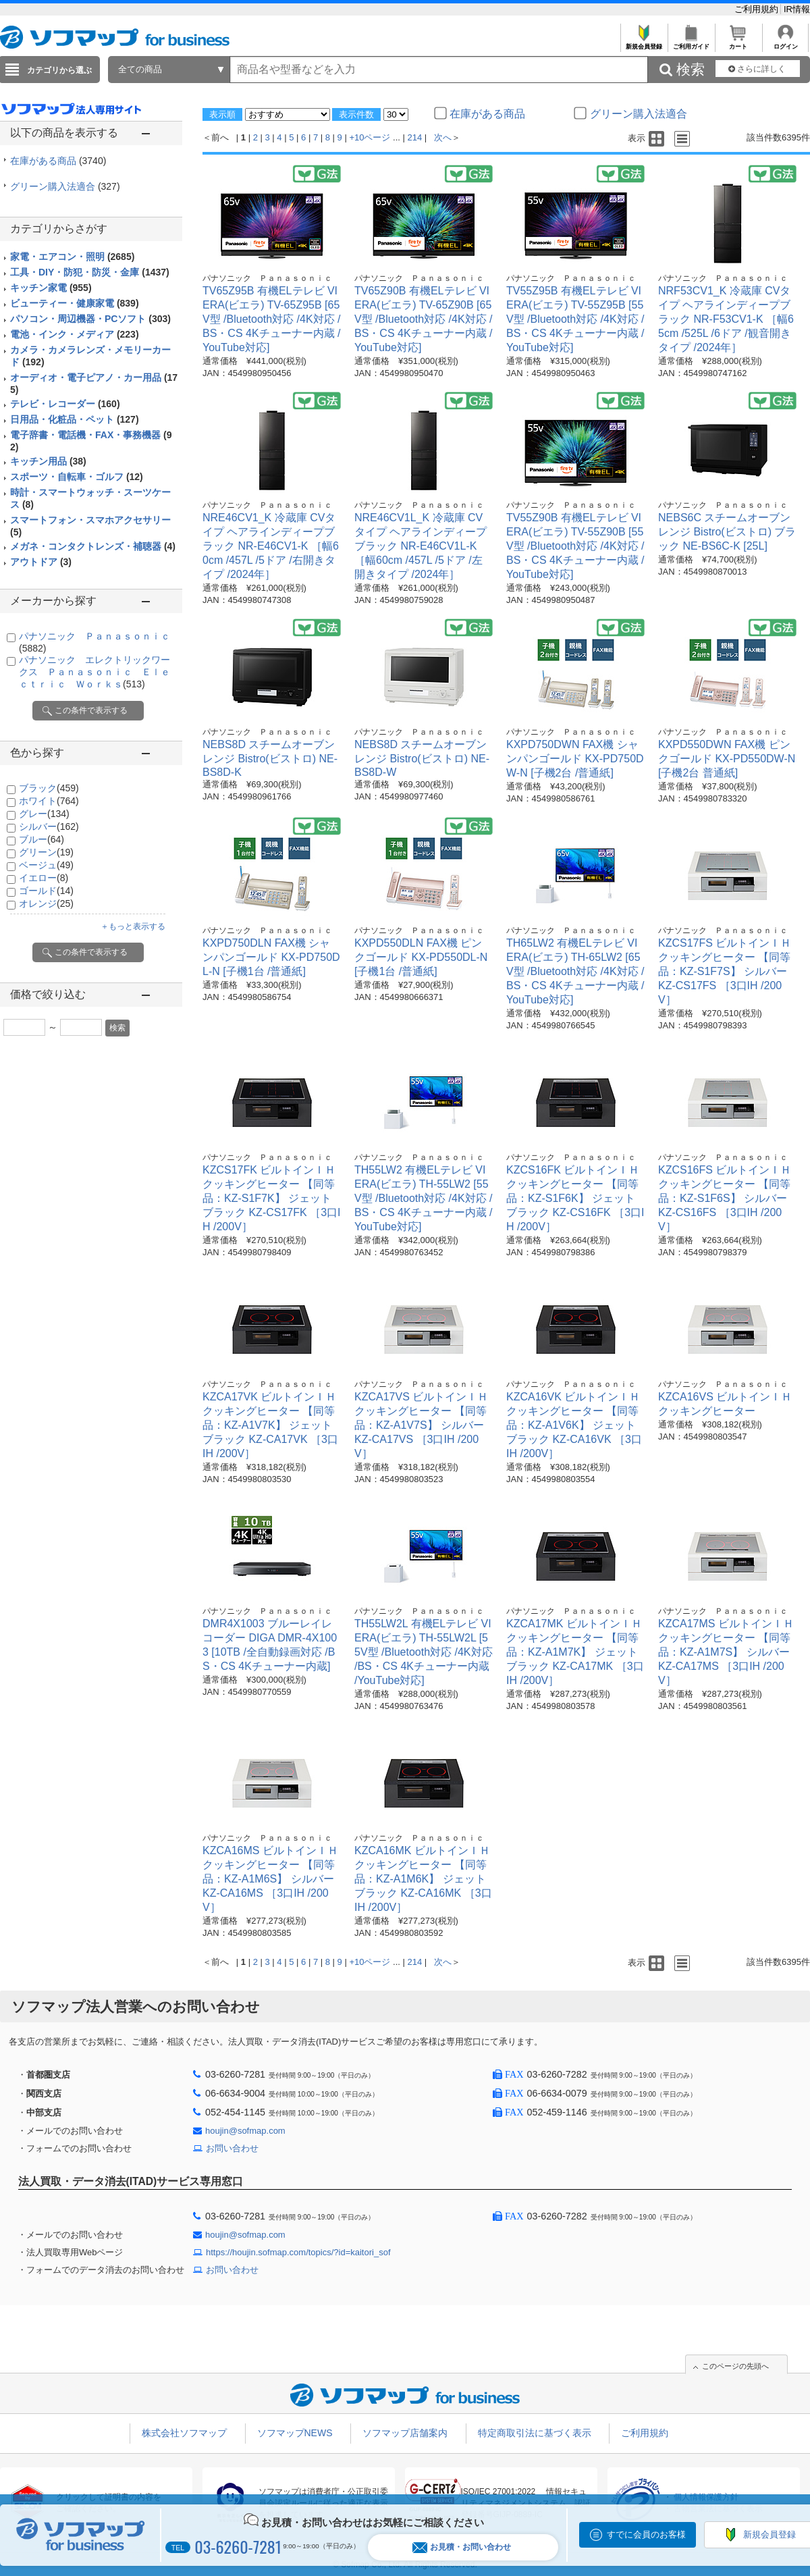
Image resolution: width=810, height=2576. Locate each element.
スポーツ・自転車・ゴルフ (76, 476)
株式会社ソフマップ (184, 2432)
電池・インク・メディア (74, 334)
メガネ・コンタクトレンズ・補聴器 (93, 546)
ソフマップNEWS (295, 2432)
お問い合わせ (232, 2148)
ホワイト (49, 800)
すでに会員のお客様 (646, 2534)
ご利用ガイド (691, 43)
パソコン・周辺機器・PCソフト (90, 318)
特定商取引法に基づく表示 (534, 2432)
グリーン (46, 852)
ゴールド (46, 890)
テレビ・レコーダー (65, 403)
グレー (44, 813)
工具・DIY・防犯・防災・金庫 (89, 272)
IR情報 (797, 9)
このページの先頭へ (735, 2366)
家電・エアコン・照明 (72, 256)
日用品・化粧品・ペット (74, 419)
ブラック (49, 788)
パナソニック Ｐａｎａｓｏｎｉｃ (267, 278)
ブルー (41, 839)
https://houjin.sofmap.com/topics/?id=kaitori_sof (298, 2252)
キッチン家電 (51, 287)
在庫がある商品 (58, 160)
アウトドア (41, 561)
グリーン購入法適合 (65, 186)
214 (415, 137)
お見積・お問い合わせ (461, 2547)
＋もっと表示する (133, 926)
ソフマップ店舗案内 (405, 2432)
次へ (443, 137)
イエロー (43, 877)
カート (738, 43)
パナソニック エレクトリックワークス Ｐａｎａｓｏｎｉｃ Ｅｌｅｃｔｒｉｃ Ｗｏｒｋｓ (94, 671)
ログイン (785, 43)
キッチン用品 (48, 461)
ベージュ (46, 865)
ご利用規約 (757, 9)
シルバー (49, 826)
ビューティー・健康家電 (74, 303)
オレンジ (46, 903)
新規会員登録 (644, 43)
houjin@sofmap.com (245, 2131)
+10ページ (369, 137)
